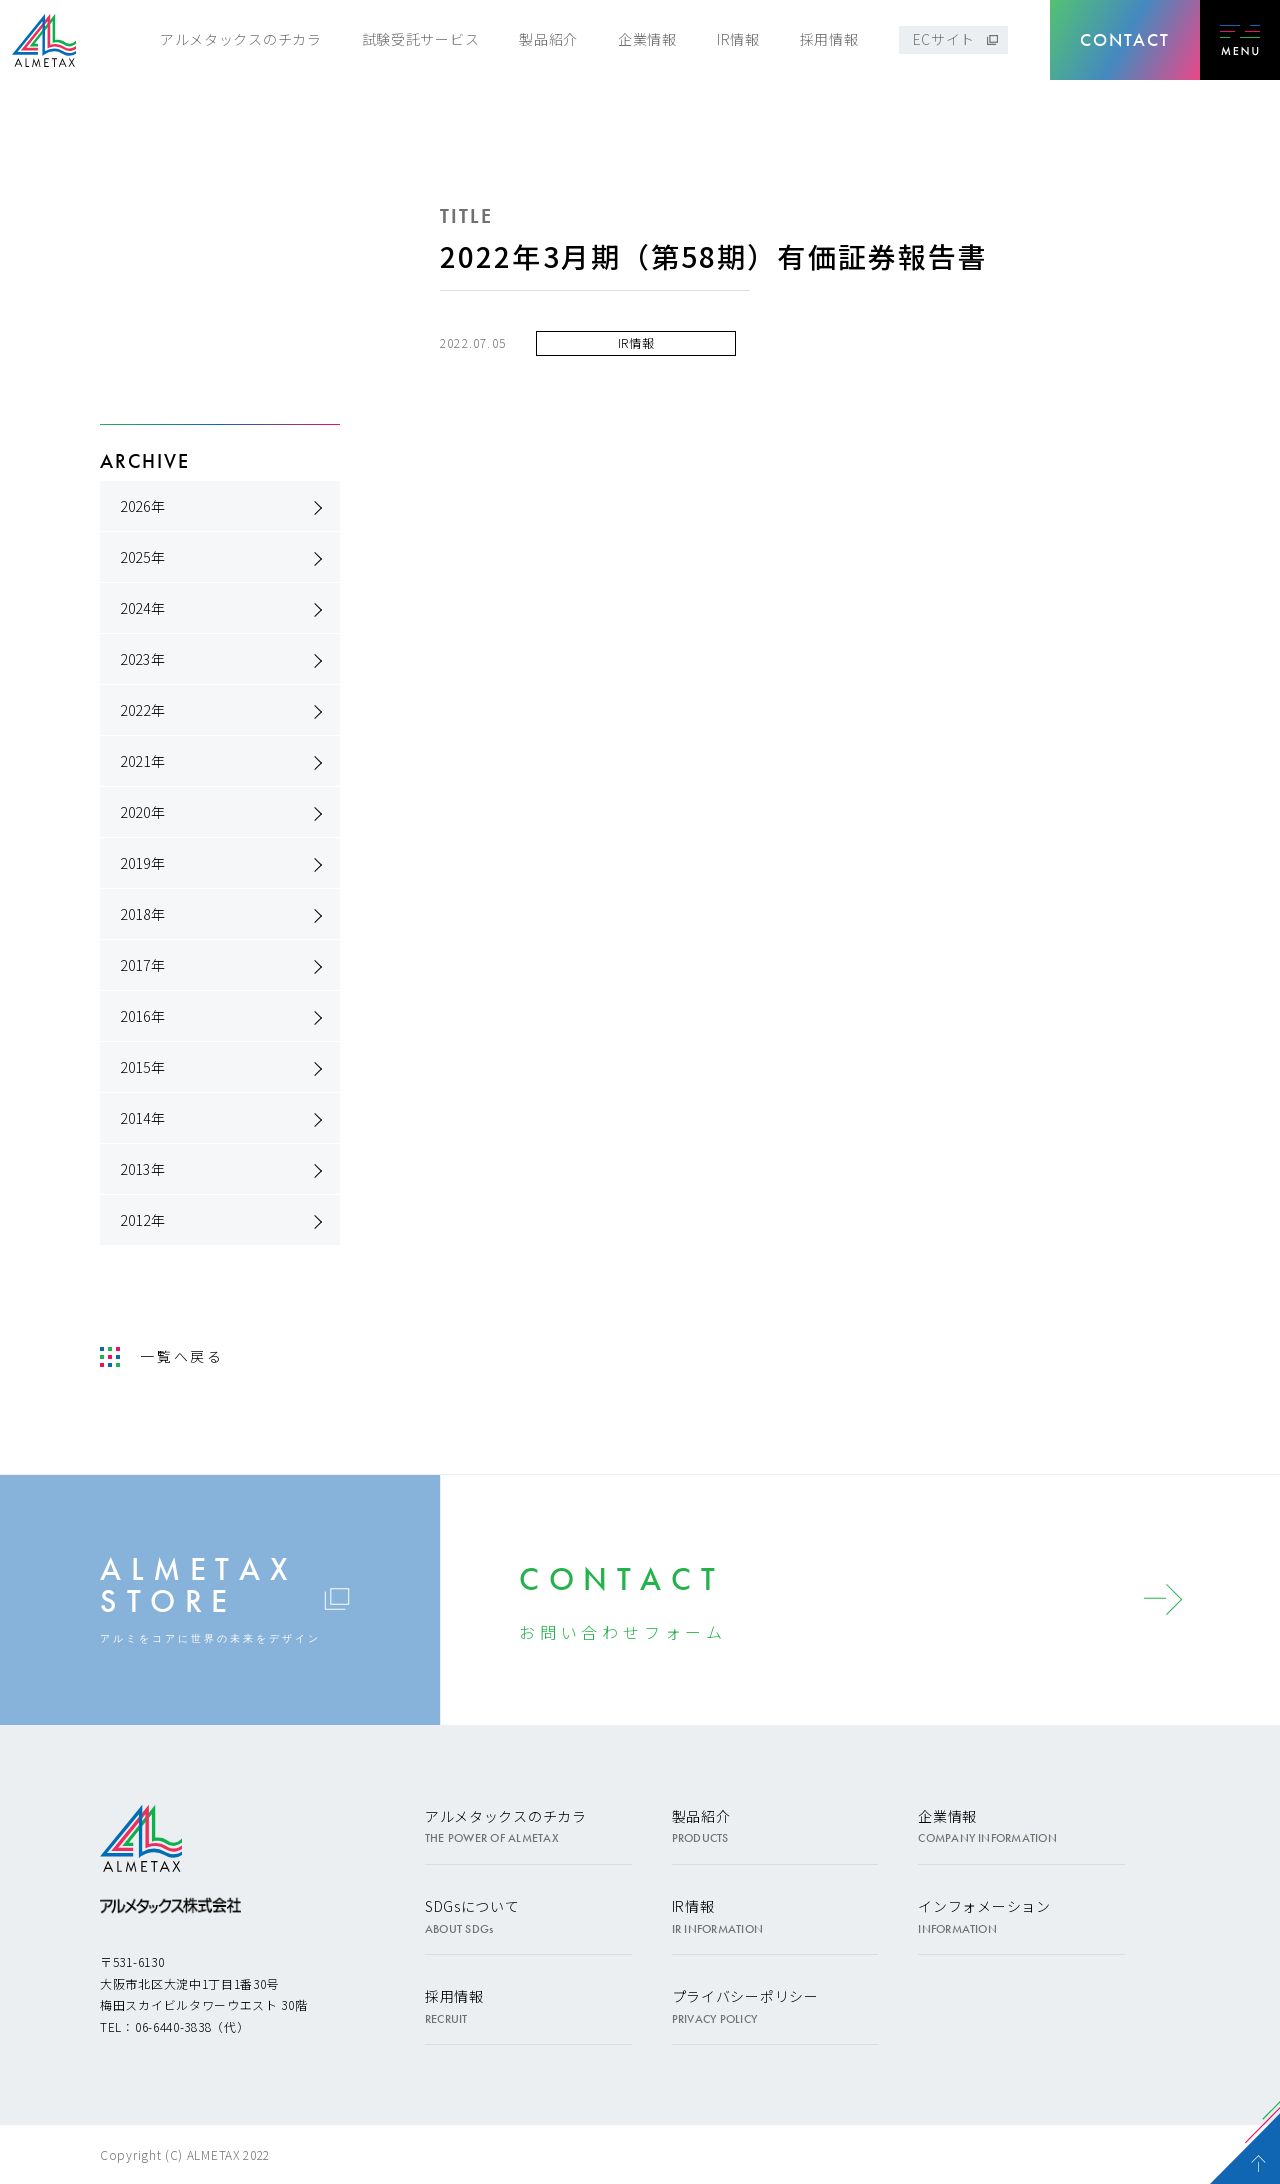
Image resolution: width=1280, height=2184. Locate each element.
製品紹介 (548, 39)
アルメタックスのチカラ (241, 39)
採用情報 (829, 39)
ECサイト (944, 39)
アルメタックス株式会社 (44, 40)
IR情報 (738, 39)
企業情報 (647, 39)
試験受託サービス (421, 39)
